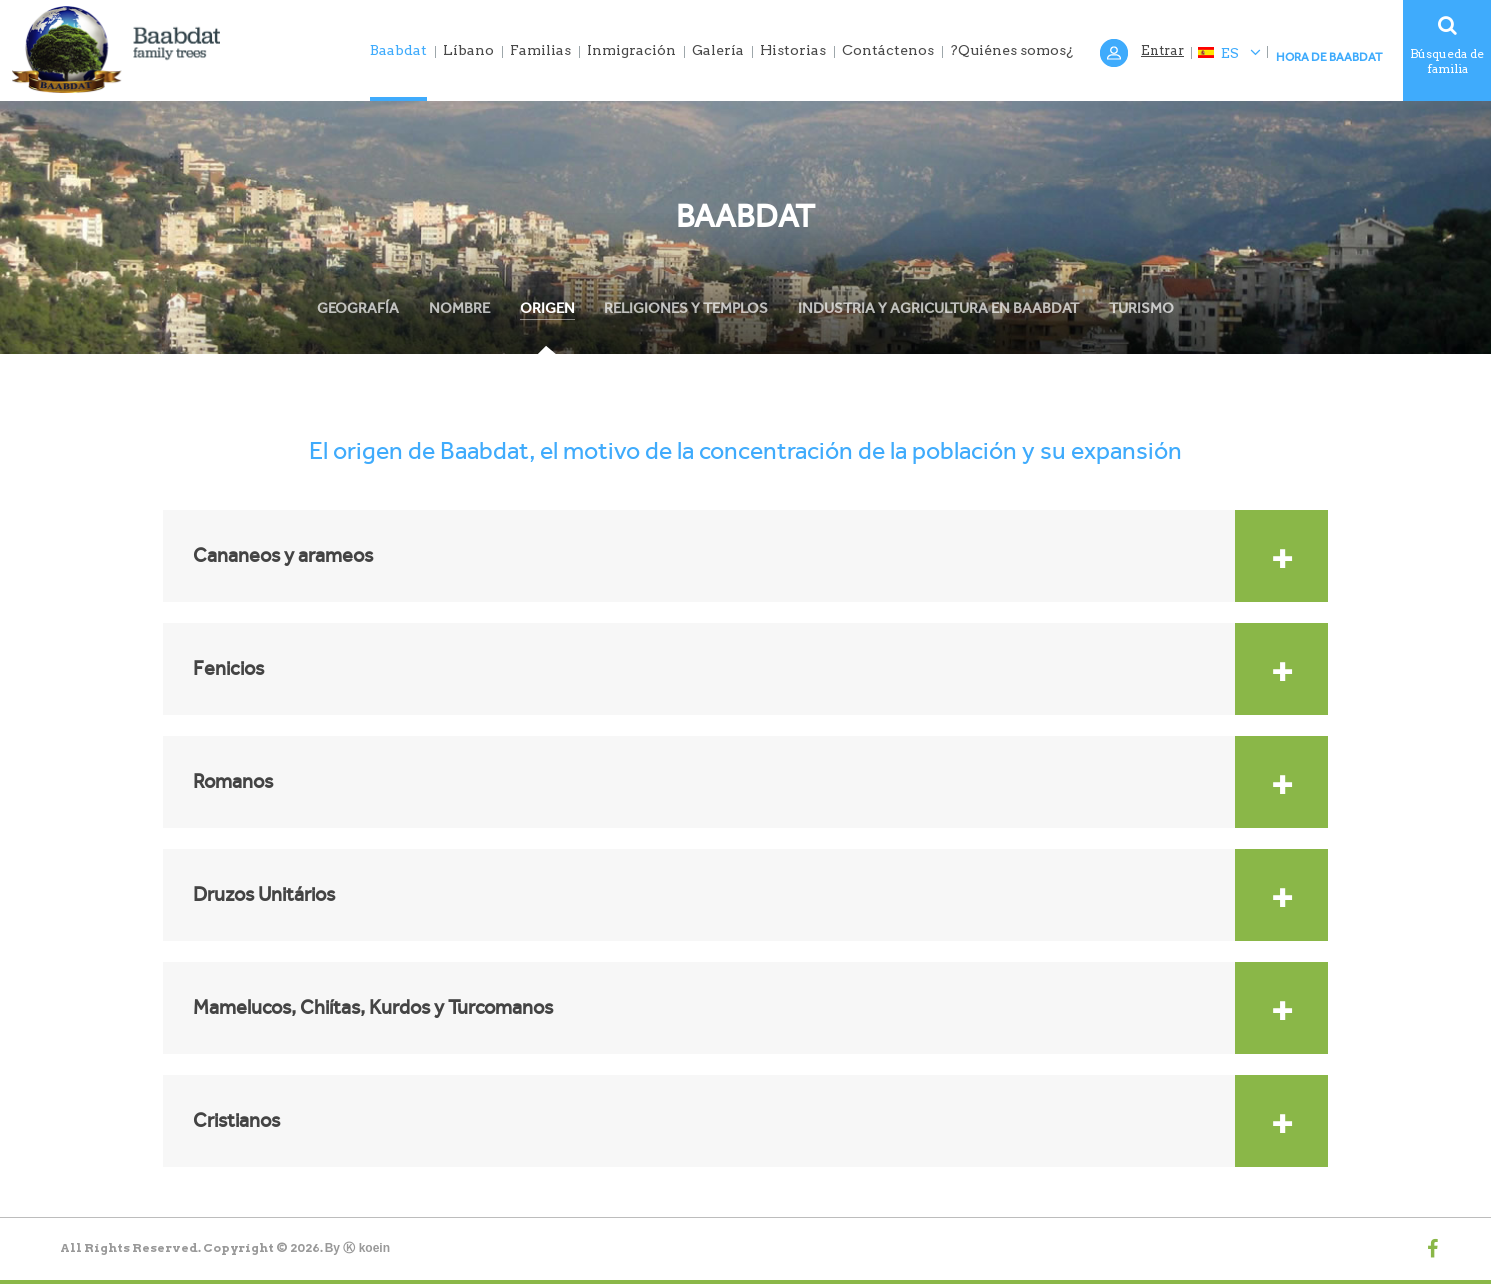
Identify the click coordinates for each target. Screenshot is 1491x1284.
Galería (718, 50)
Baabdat (398, 50)
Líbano (468, 50)
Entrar (1162, 50)
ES (1229, 52)
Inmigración (631, 50)
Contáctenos (888, 50)
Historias (793, 50)
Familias (540, 50)
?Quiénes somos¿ (1012, 50)
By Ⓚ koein (357, 1248)
